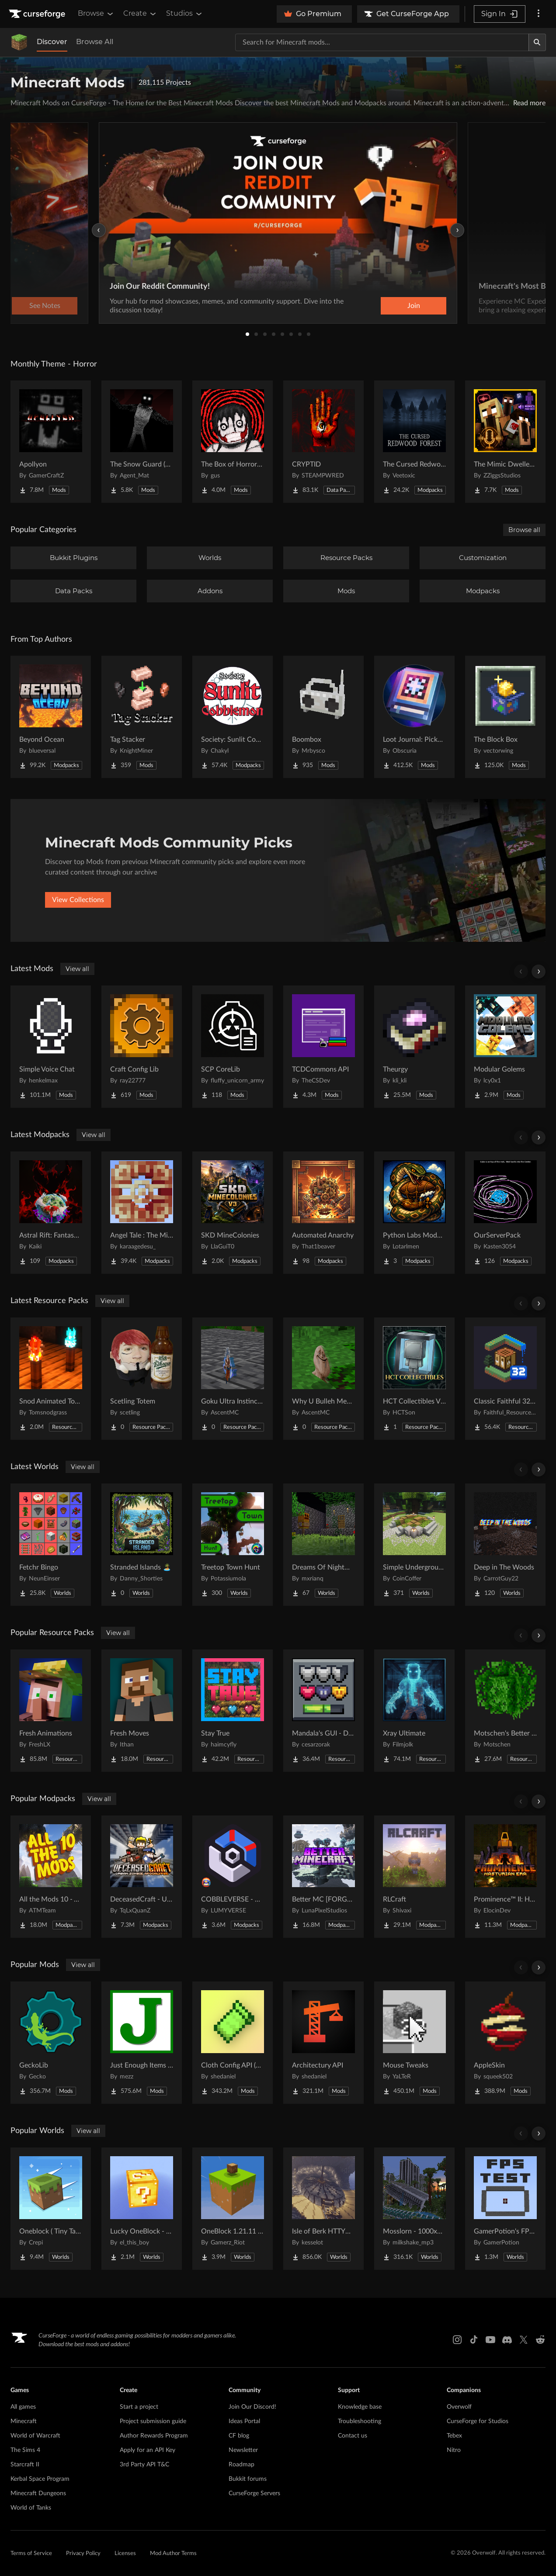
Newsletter (243, 2450)
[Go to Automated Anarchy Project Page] (323, 1212)
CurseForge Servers (254, 2493)
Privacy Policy (83, 2553)
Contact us (352, 2436)
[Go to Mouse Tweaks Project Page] (414, 2042)
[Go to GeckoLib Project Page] (50, 2042)
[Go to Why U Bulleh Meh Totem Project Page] (323, 1378)
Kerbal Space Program (40, 2479)
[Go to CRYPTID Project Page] (323, 441)
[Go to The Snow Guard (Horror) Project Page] (141, 441)
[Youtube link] (490, 2339)
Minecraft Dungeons (38, 2493)
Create (140, 13)
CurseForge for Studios (477, 2421)
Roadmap (241, 2465)
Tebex (454, 2436)
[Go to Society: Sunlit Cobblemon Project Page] (232, 717)
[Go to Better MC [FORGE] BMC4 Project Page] (323, 1876)
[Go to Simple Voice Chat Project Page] (50, 1046)
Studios (184, 13)
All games (23, 2407)
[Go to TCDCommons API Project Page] (323, 1046)
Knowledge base (360, 2407)
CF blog (239, 2436)
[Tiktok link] (474, 2339)
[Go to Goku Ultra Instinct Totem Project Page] (232, 1378)
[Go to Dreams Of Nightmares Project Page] (323, 1544)
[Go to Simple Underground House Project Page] (414, 1544)
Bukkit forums (248, 2479)
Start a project (139, 2407)
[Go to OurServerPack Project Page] (505, 1212)
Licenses (125, 2553)
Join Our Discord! (252, 2407)
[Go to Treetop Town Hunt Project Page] (232, 1544)
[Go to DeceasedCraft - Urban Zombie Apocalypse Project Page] (141, 1876)
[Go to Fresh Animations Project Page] (50, 1710)
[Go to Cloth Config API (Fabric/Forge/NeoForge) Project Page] (232, 2042)
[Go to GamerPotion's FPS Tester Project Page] (505, 2208)
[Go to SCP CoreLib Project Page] (232, 1046)
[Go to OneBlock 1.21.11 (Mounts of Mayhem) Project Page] (232, 2208)
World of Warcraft (35, 2436)
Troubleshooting (359, 2421)
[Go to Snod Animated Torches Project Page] (50, 1378)
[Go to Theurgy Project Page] (414, 1046)
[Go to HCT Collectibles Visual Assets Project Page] (414, 1378)
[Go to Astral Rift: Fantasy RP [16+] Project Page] (50, 1212)
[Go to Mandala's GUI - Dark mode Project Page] (323, 1710)
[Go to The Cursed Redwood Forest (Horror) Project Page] (414, 441)
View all (77, 969)
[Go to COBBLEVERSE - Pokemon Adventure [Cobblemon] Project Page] (232, 1876)
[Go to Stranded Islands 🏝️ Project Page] (141, 1544)
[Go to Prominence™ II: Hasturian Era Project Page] (505, 1876)
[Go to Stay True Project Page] (232, 1710)
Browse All (94, 42)
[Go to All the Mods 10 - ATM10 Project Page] (50, 1876)
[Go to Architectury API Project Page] (323, 2042)
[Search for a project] (382, 42)
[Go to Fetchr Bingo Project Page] (50, 1544)
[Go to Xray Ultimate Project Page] (414, 1710)
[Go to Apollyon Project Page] (50, 441)
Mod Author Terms (173, 2553)
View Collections (78, 899)
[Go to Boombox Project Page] (323, 717)
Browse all (524, 530)
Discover (52, 42)
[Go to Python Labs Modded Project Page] (414, 1212)
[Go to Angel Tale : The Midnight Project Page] (141, 1212)
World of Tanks (30, 2508)
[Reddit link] (540, 2339)
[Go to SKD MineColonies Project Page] (232, 1212)
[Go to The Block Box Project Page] (505, 717)
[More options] (538, 14)
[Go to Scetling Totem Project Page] (141, 1378)
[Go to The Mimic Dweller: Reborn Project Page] (505, 441)
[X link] (523, 2339)
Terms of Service (31, 2553)
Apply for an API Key (147, 2450)
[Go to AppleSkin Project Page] (505, 2042)
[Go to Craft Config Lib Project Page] (141, 1046)
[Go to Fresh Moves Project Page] (141, 1710)
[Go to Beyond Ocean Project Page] (50, 717)
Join (413, 305)
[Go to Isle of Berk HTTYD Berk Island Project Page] (323, 2208)
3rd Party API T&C (144, 2465)
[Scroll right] (539, 972)
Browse (96, 13)
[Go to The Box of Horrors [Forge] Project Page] (232, 441)
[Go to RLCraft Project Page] (414, 1876)
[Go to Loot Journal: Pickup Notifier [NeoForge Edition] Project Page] (414, 717)
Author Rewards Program (154, 2436)
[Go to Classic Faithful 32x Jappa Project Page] (505, 1378)
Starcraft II (24, 2465)
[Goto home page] (38, 14)
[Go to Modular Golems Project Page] (505, 1046)
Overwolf (459, 2407)
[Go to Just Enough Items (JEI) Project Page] (141, 2042)
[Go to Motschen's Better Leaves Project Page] (505, 1710)
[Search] (537, 42)
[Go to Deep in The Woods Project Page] (505, 1544)
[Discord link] (507, 2339)
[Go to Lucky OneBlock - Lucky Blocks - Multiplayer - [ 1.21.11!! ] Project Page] (141, 2208)
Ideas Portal (244, 2421)
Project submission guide (153, 2421)
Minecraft (23, 2421)
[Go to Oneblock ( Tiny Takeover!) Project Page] (50, 2208)
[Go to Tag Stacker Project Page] (141, 717)
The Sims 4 (25, 2450)
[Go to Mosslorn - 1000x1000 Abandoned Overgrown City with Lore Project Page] (414, 2208)
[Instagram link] (457, 2339)
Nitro (454, 2450)
